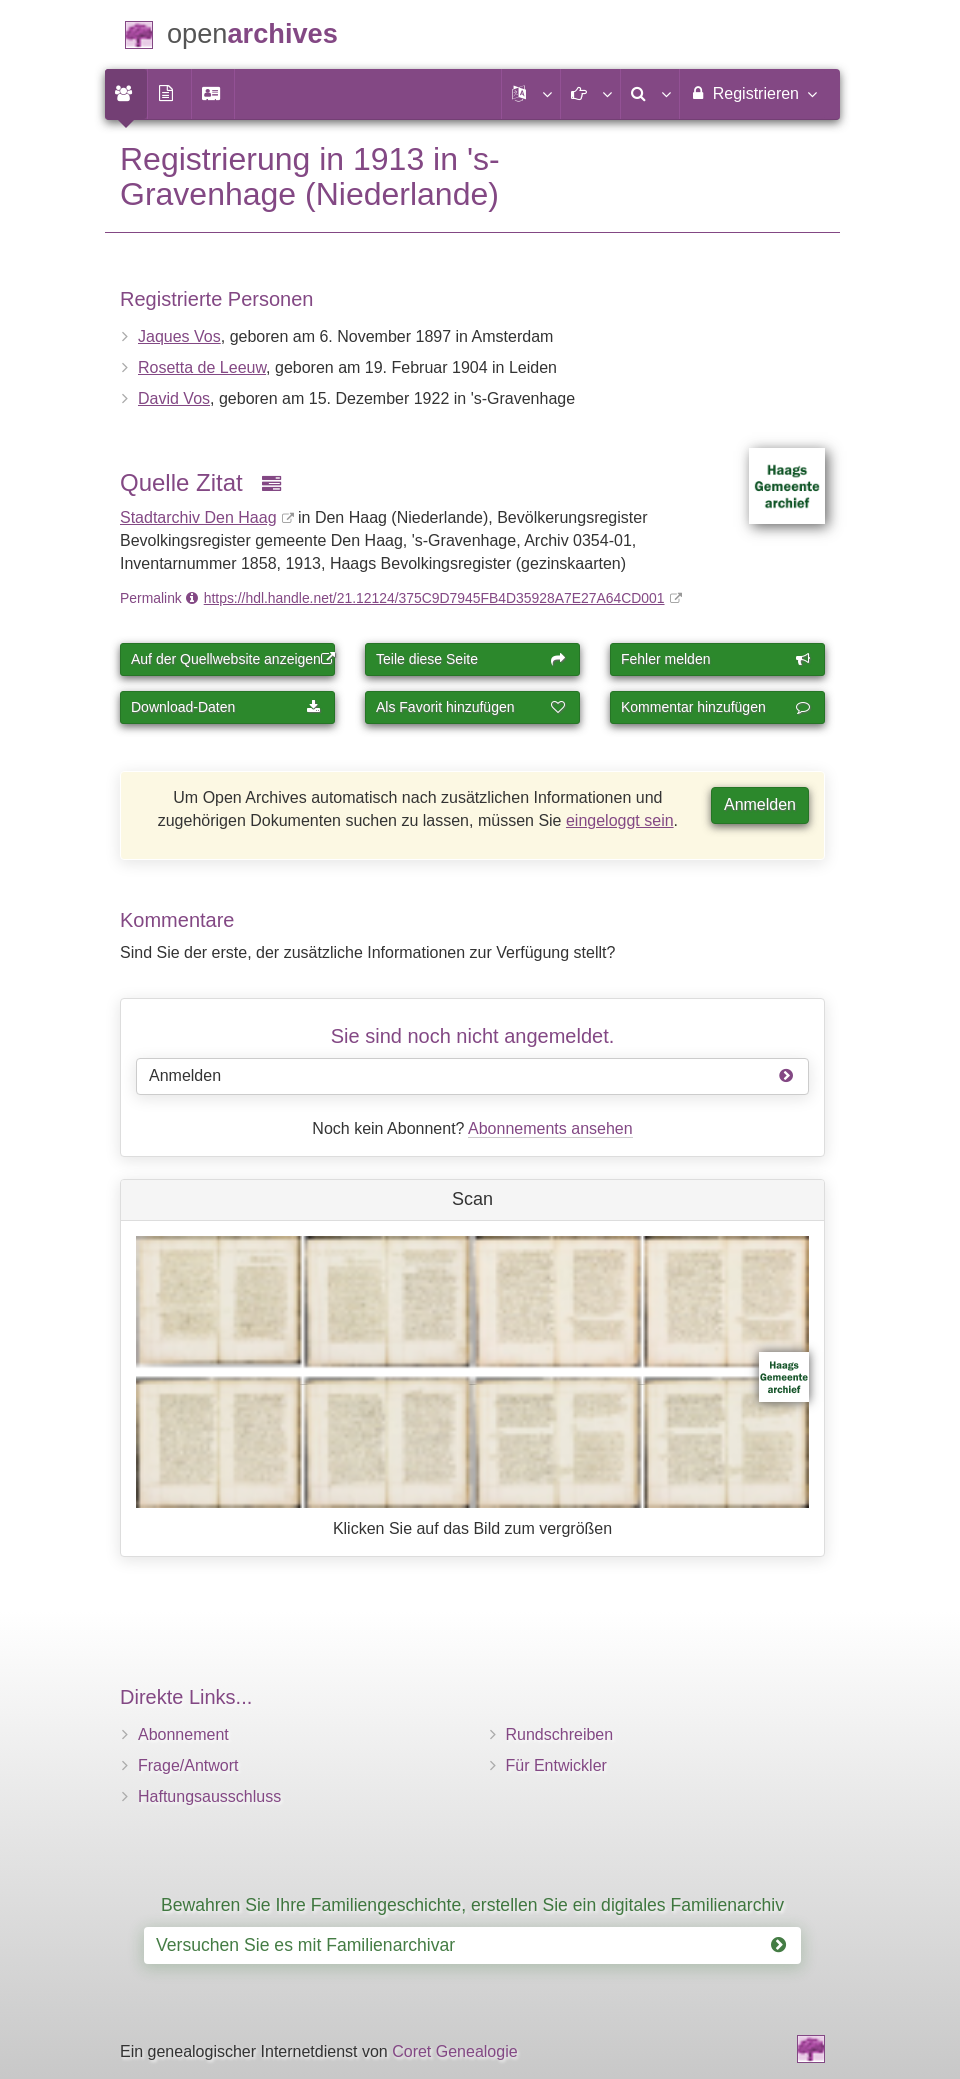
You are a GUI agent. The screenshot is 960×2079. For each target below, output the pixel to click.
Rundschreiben (560, 1734)
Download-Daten (226, 707)
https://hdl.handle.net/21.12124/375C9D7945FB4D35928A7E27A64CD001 (434, 598)
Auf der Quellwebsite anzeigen (233, 659)
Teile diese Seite (471, 659)
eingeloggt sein (620, 820)
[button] (531, 94)
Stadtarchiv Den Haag (198, 517)
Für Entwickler (556, 1765)
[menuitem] (126, 94)
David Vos (174, 398)
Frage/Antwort (188, 1765)
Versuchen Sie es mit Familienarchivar (471, 1945)
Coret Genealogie (454, 2051)
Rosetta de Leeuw (202, 367)
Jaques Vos (179, 336)
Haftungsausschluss (209, 1796)
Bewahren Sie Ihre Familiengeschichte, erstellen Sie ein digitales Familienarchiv (472, 1905)
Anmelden (760, 804)
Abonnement (183, 1734)
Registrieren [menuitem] (752, 93)
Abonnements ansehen (550, 1128)
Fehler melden (716, 659)
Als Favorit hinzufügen (471, 707)
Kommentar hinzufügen (716, 707)
